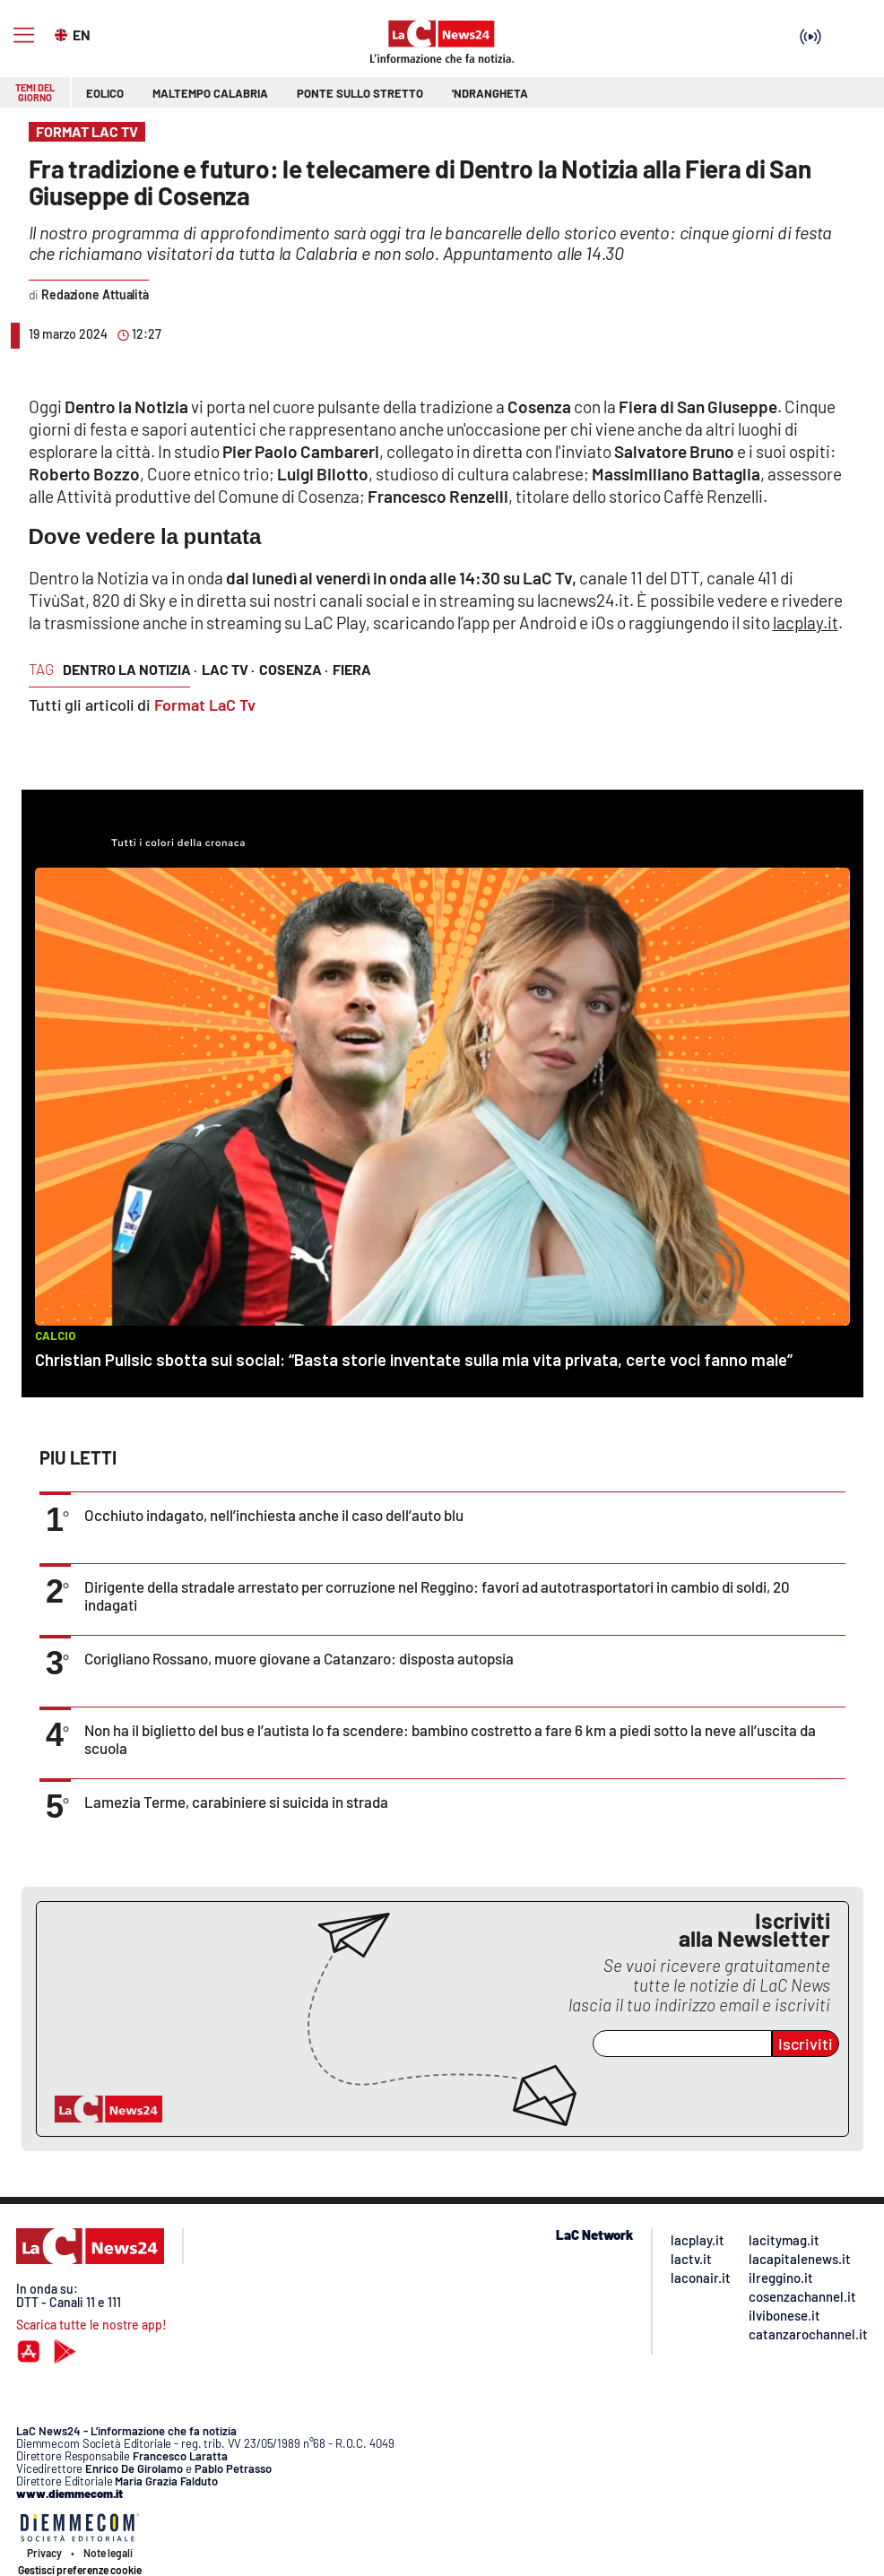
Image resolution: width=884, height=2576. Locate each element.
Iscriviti (805, 2043)
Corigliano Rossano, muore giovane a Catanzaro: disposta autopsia (299, 1658)
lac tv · (228, 669)
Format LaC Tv (205, 704)
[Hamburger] (23, 35)
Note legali (108, 2552)
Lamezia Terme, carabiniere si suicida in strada (236, 1802)
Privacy (44, 2552)
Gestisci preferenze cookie (80, 2569)
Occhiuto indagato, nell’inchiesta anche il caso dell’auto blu (274, 1515)
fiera (352, 669)
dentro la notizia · (130, 669)
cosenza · (293, 669)
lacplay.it (805, 622)
